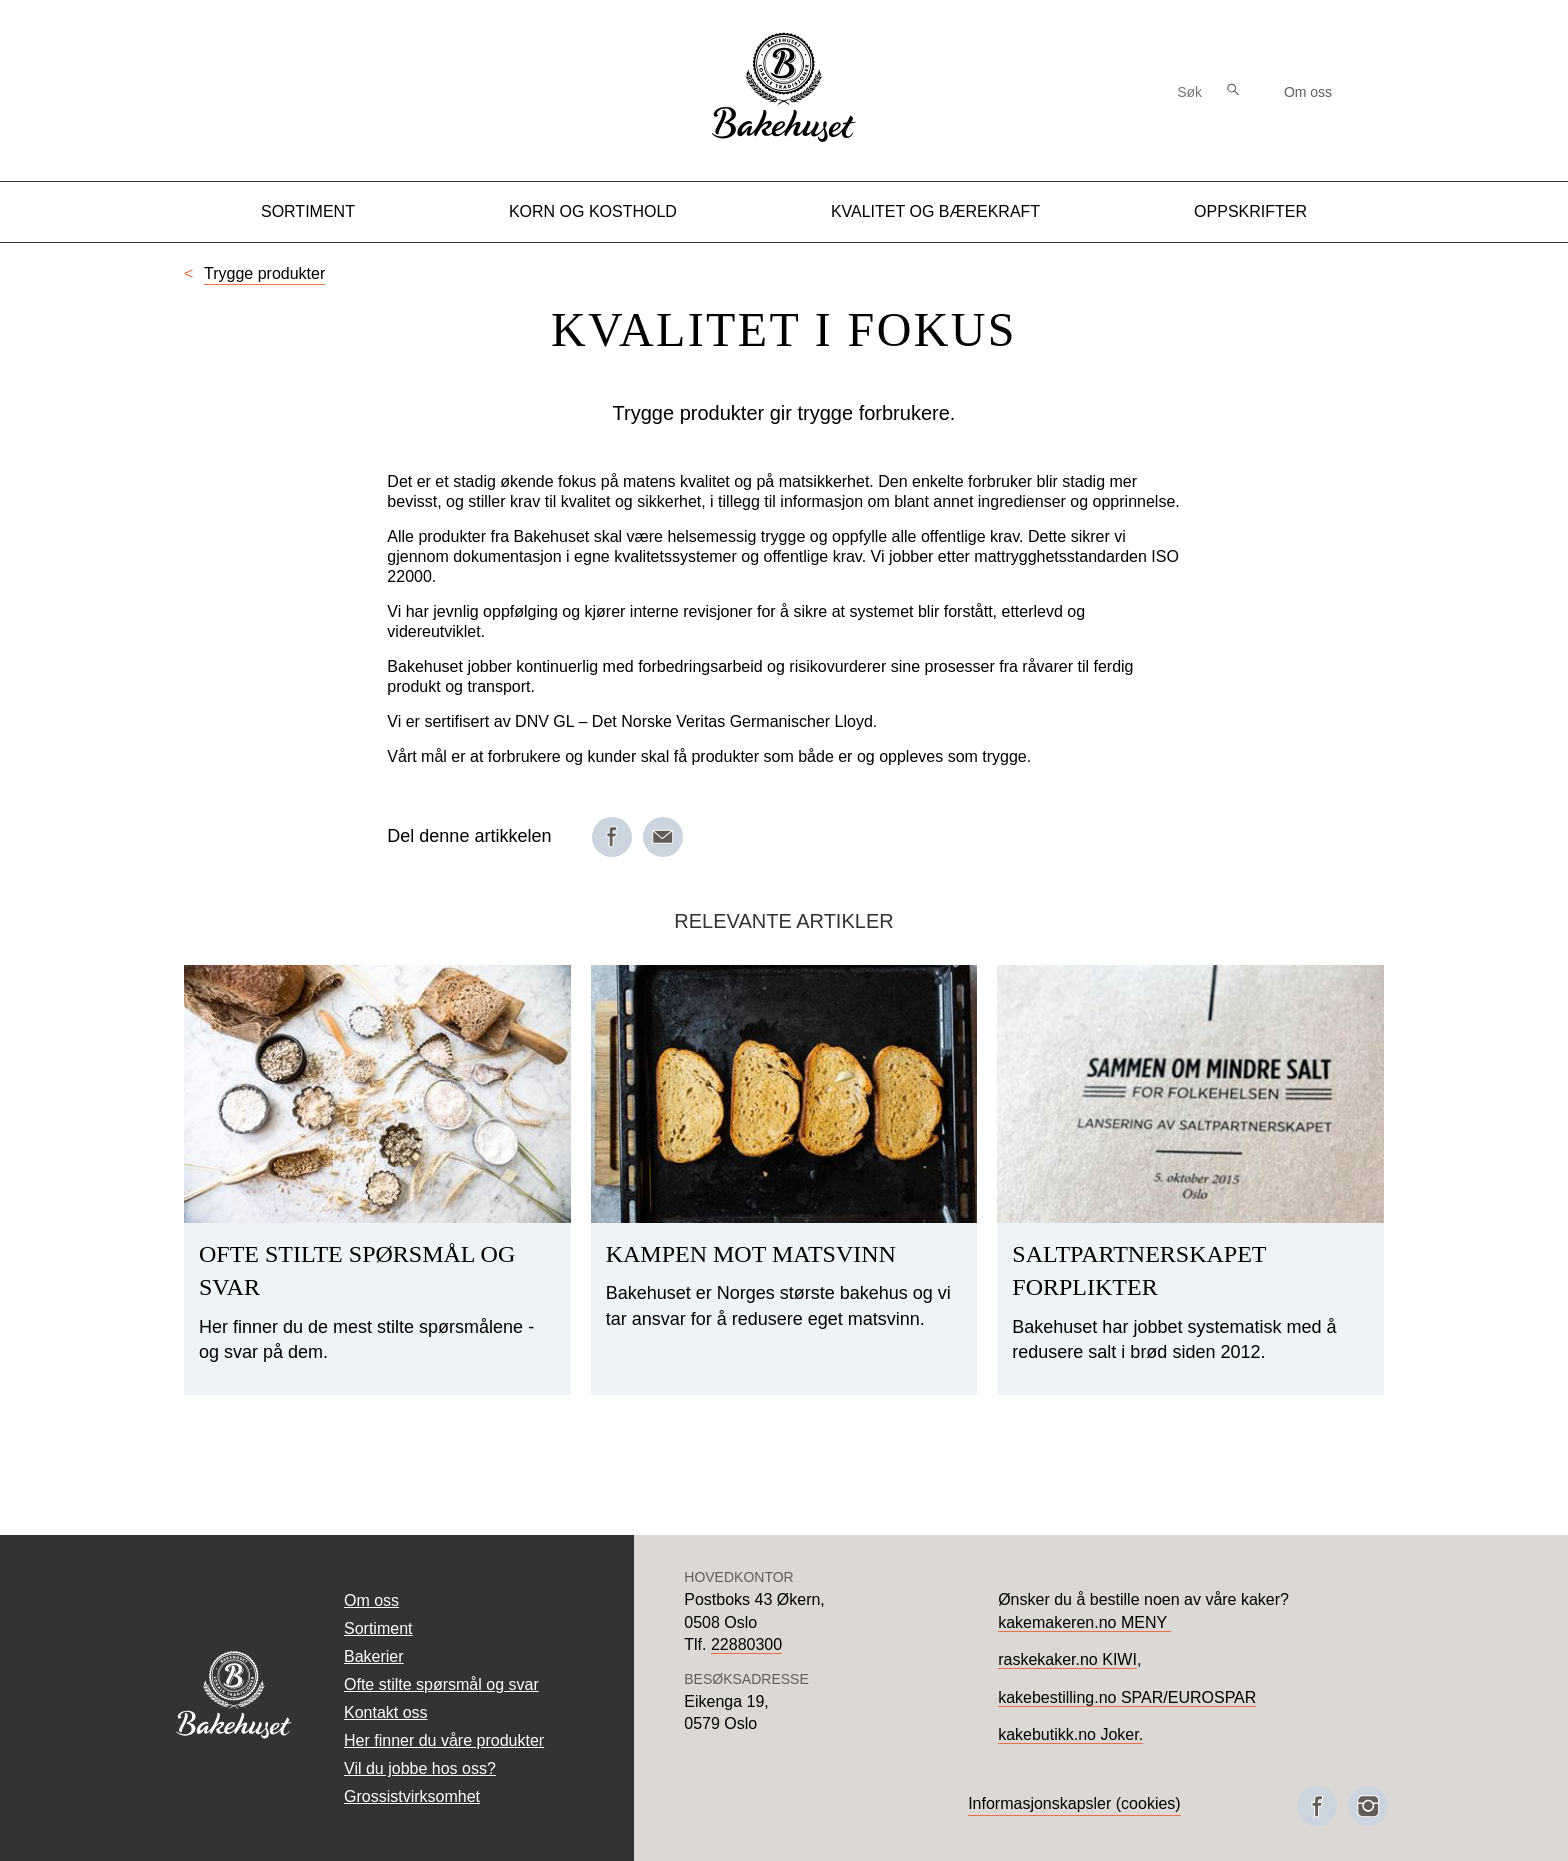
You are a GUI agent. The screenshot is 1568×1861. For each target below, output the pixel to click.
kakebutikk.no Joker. (1070, 1734)
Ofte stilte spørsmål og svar (441, 1684)
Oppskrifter (1250, 211)
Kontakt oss (386, 1712)
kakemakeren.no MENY (1084, 1622)
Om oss (1308, 92)
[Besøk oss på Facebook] (1317, 1806)
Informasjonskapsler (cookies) (1074, 1803)
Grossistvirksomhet (412, 1796)
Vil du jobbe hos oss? (420, 1768)
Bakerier (374, 1656)
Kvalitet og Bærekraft (935, 211)
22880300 (746, 1644)
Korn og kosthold (593, 211)
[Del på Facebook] (612, 837)
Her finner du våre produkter (444, 1740)
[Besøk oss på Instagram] (1368, 1806)
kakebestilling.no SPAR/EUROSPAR (1127, 1697)
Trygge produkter (264, 273)
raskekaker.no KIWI (1067, 1659)
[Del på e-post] (663, 837)
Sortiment (308, 211)
